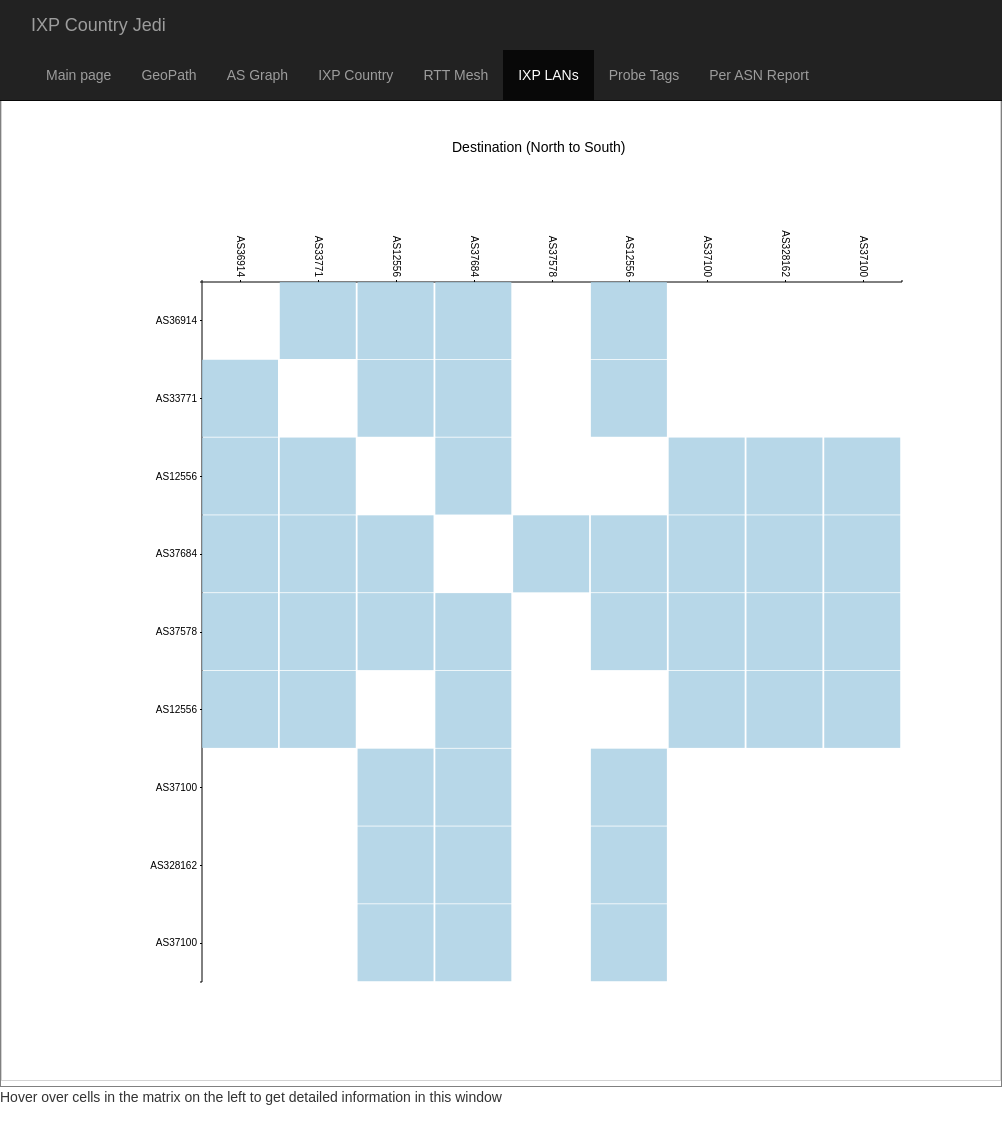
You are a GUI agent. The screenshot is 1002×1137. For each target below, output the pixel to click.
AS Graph (257, 75)
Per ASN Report (759, 75)
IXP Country (355, 75)
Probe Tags (644, 75)
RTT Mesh (455, 75)
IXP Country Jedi (98, 25)
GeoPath (168, 75)
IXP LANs (548, 75)
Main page (78, 75)
